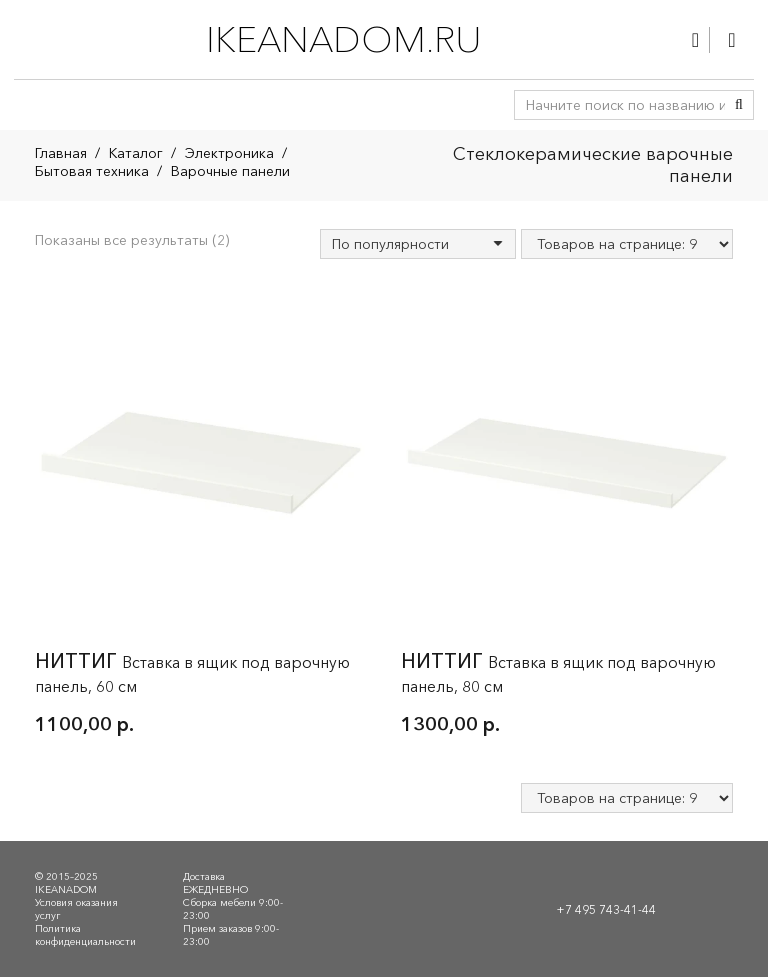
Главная (61, 153)
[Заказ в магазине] (418, 244)
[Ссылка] (695, 40)
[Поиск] (739, 105)
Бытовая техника (92, 171)
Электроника (229, 153)
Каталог (136, 153)
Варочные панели (230, 171)
